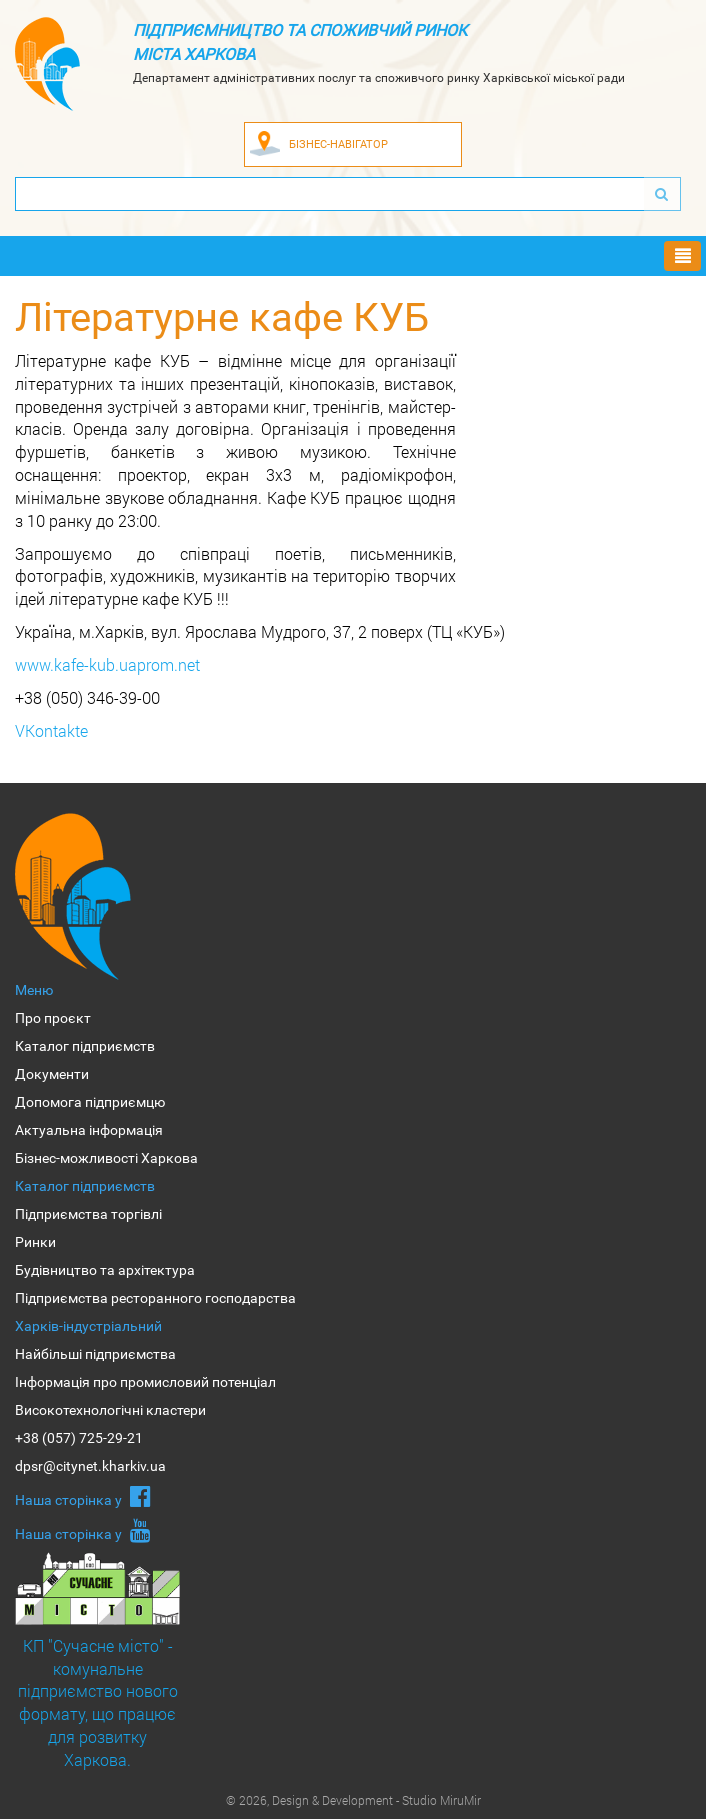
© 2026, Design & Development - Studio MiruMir (353, 1800)
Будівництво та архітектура (105, 1270)
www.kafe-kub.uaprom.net (107, 664)
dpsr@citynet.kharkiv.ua (90, 1466)
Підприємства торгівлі (88, 1214)
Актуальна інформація (89, 1130)
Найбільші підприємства (95, 1354)
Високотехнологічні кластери (110, 1410)
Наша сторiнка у (83, 1496)
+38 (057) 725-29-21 (79, 1438)
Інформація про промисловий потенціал (145, 1382)
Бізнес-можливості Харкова (106, 1158)
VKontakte (51, 730)
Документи (52, 1074)
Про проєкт (53, 1018)
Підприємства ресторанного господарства (155, 1298)
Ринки (35, 1242)
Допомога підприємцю (90, 1102)
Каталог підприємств (85, 1046)
